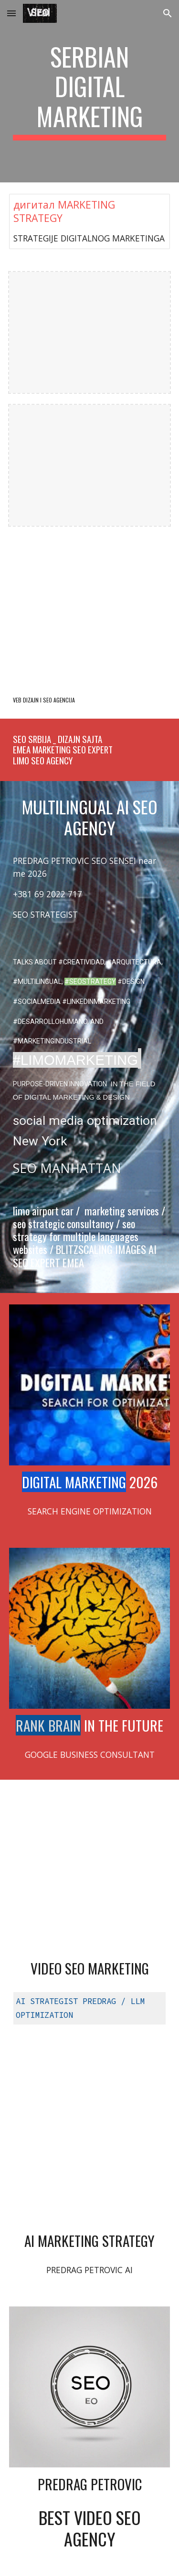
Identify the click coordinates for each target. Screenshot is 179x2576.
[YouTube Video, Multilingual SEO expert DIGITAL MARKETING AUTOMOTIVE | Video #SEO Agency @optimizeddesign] (89, 1871)
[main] (89, 91)
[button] (11, 13)
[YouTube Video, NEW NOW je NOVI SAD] (89, 609)
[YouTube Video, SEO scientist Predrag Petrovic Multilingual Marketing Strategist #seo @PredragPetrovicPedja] (89, 2143)
